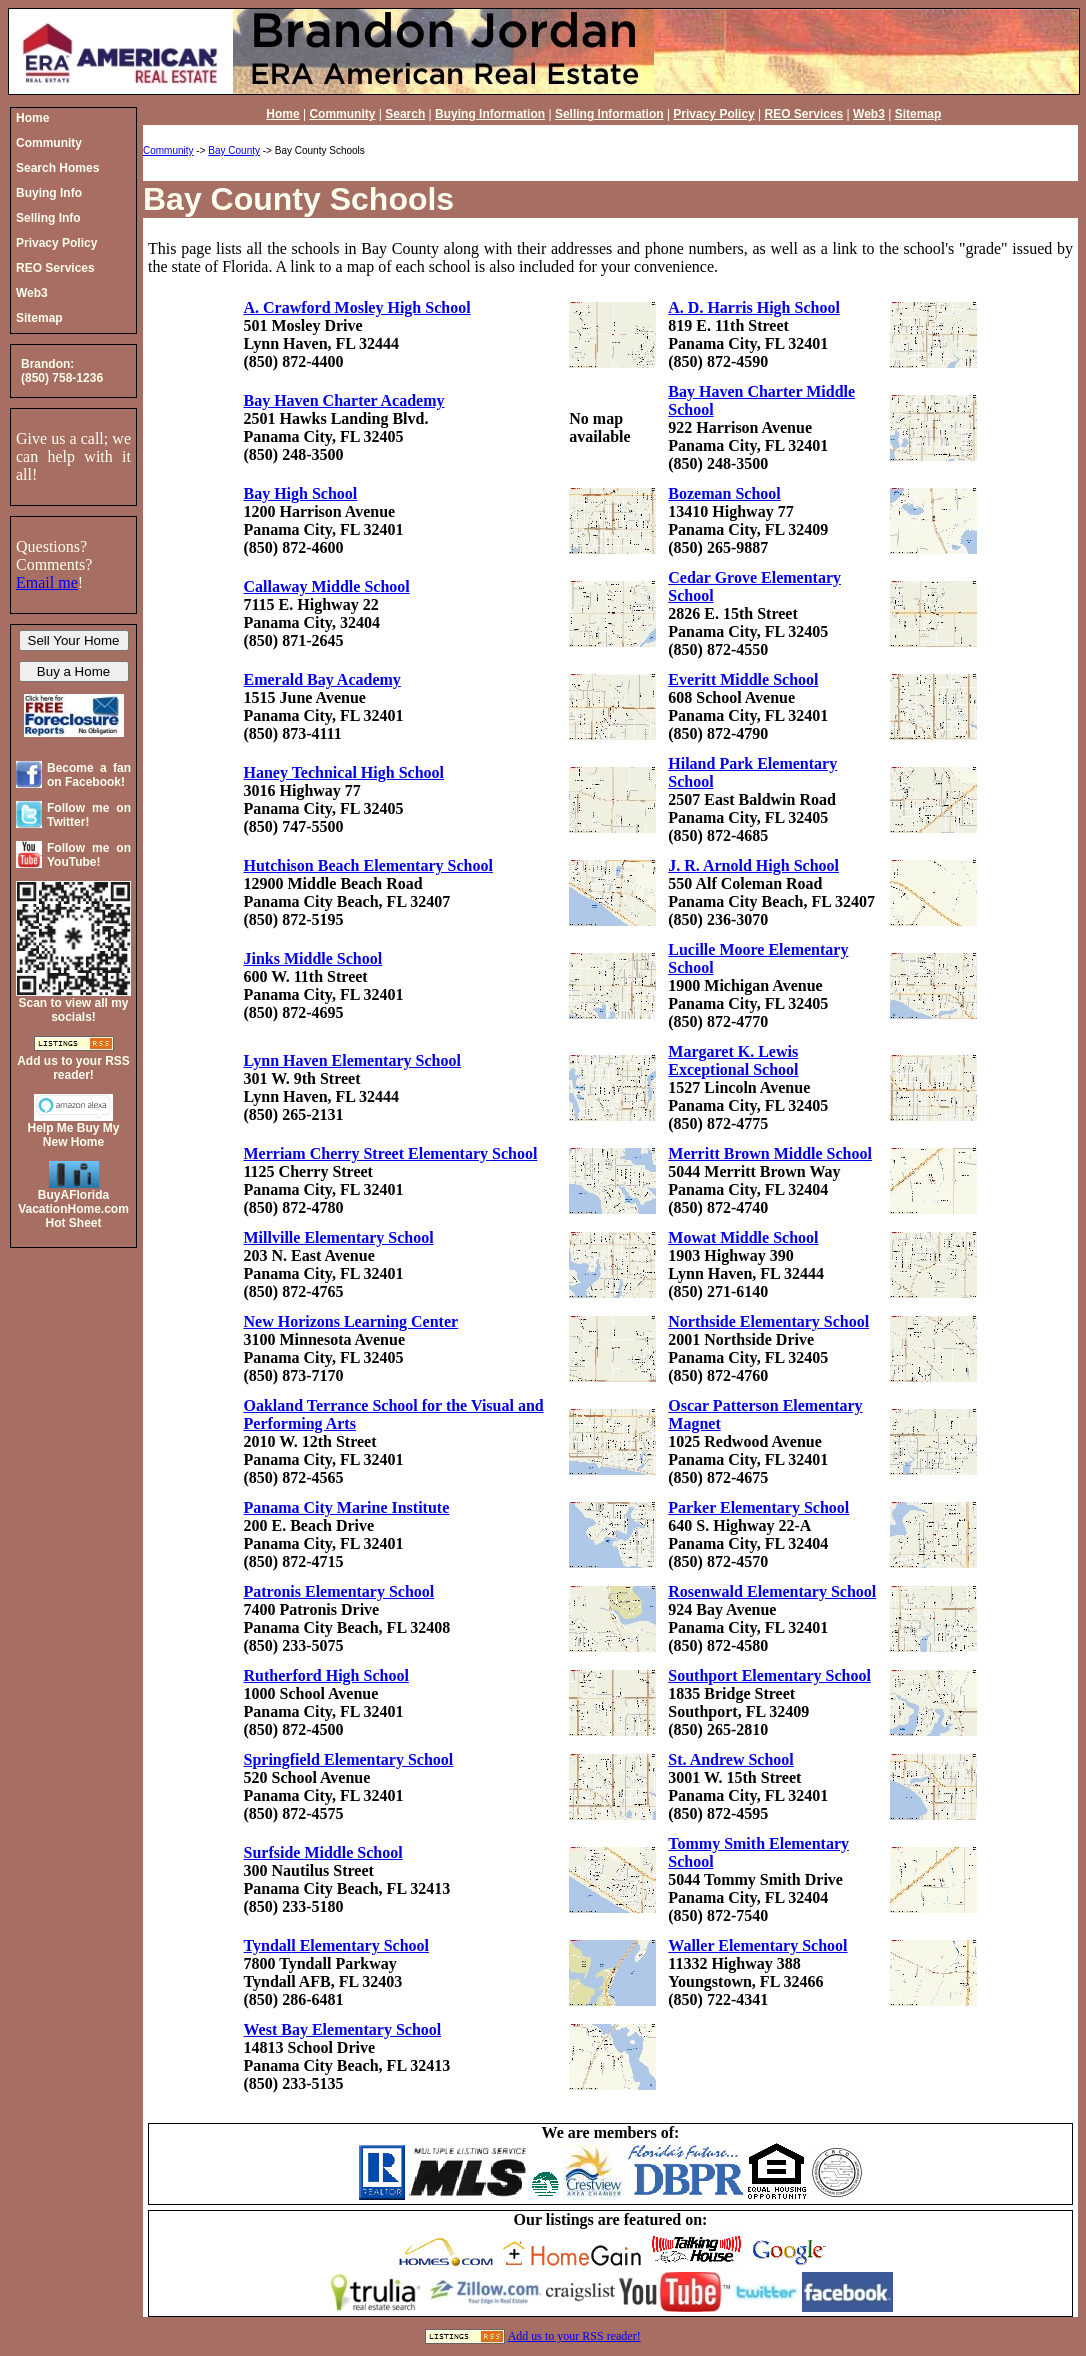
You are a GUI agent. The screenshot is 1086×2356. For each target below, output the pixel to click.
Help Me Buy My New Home (73, 1135)
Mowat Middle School (743, 1237)
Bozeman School (724, 493)
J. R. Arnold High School (753, 865)
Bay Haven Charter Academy (344, 400)
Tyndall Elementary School (337, 1945)
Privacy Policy (713, 114)
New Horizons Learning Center (351, 1321)
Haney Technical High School (344, 772)
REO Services (804, 114)
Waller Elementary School (757, 1945)
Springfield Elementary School (349, 1759)
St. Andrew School (731, 1759)
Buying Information (490, 114)
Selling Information (609, 114)
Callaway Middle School (327, 586)
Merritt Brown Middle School (770, 1153)
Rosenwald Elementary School (772, 1591)
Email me (47, 582)
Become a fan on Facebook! (89, 775)
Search (405, 114)
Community (342, 114)
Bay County (234, 150)
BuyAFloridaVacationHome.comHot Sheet (73, 1209)
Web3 (869, 114)
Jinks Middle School (313, 958)
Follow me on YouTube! (89, 855)
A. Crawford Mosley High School (357, 307)
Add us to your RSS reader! (574, 2336)
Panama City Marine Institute (347, 1507)
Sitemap (918, 114)
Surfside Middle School (323, 1852)
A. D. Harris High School (754, 307)
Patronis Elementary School (339, 1591)
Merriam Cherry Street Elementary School (391, 1153)
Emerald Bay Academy (322, 679)
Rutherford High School (326, 1675)
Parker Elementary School (758, 1507)
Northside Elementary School (768, 1321)
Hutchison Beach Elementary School (368, 865)
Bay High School (301, 493)
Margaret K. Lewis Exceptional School (733, 1060)
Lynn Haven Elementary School (352, 1060)
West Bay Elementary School (343, 2029)
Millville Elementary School (339, 1237)
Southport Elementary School (769, 1675)
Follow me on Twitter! (89, 815)
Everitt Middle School (743, 679)
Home (282, 114)
